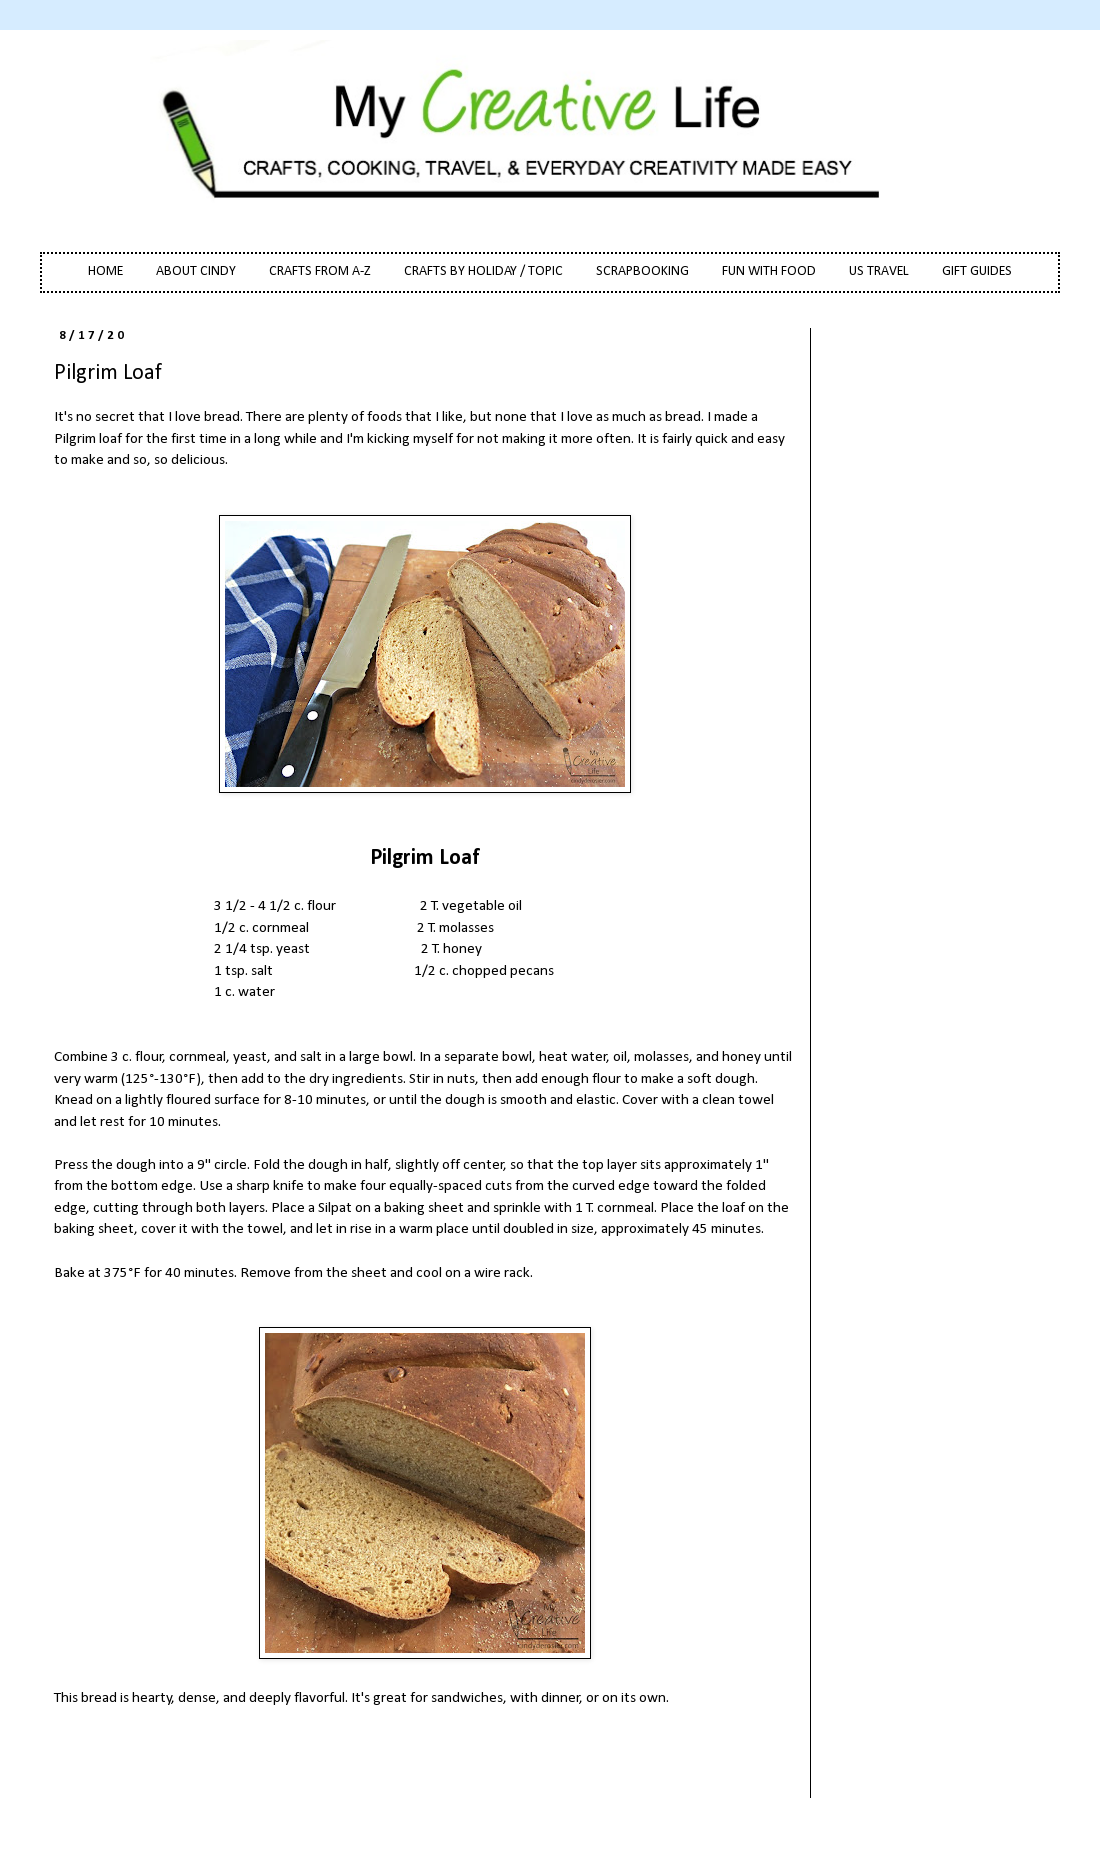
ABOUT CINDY (196, 271)
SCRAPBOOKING (642, 271)
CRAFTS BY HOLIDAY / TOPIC (483, 271)
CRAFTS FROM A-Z (320, 271)
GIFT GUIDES (977, 271)
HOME (105, 271)
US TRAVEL (879, 271)
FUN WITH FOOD (769, 271)
